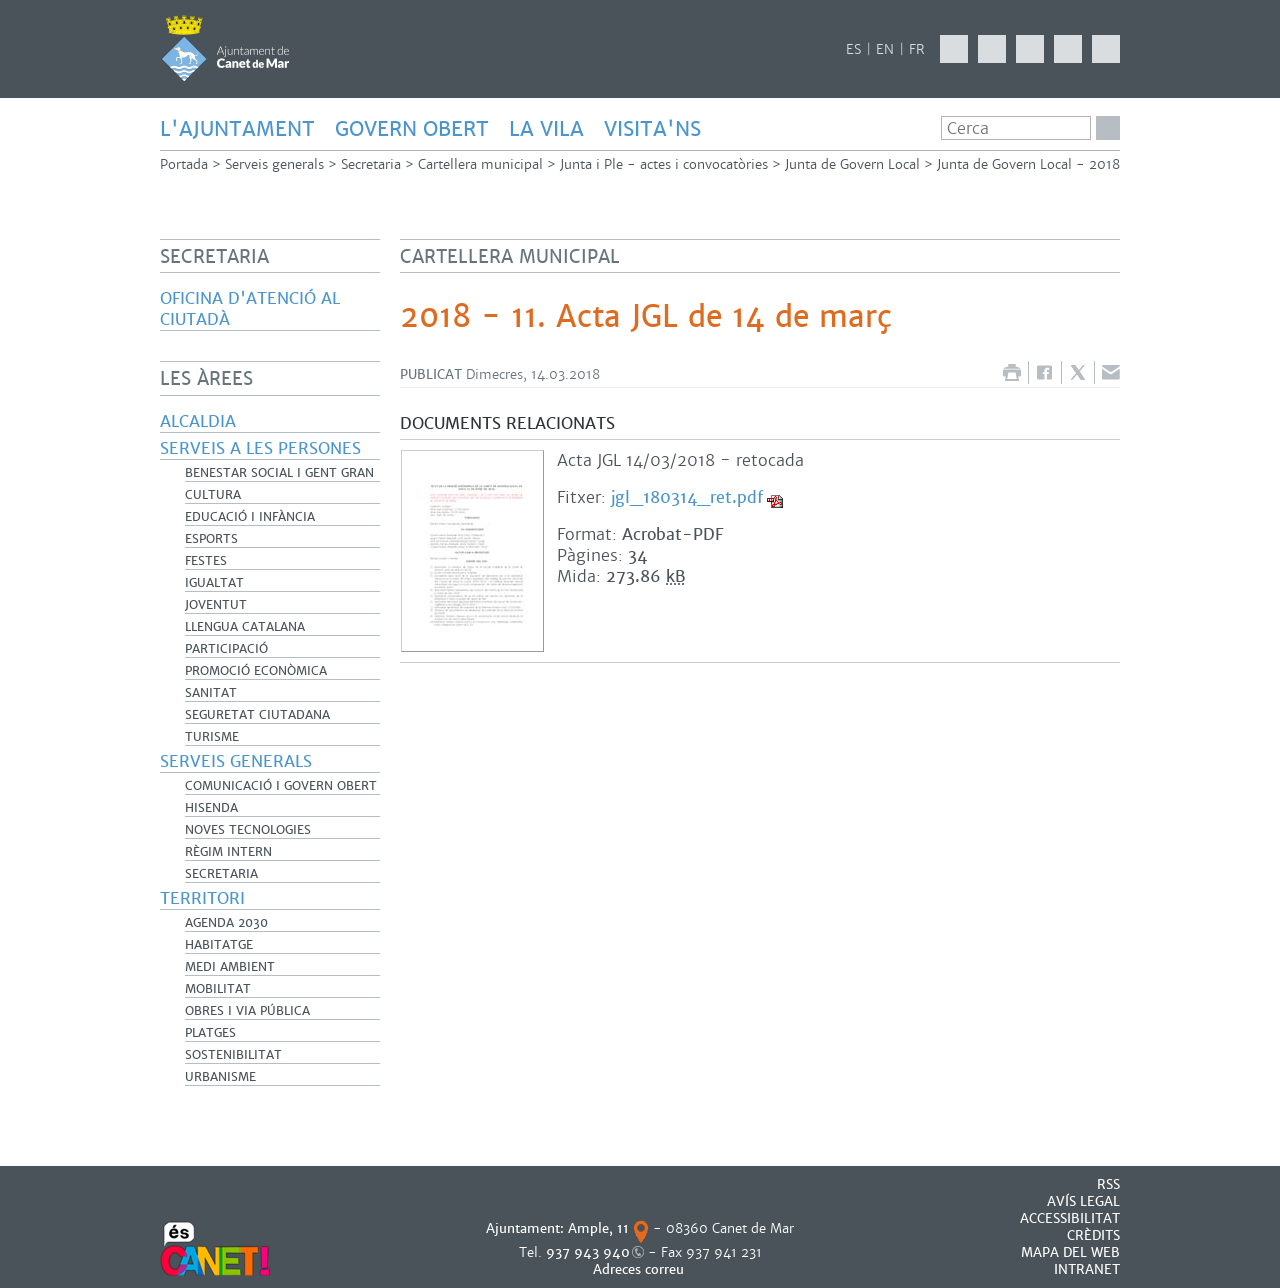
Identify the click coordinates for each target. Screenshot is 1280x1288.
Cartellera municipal (480, 164)
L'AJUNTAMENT (237, 129)
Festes (206, 561)
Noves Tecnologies (248, 830)
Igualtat (214, 583)
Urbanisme (220, 1077)
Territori (202, 898)
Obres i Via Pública (247, 1011)
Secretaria (371, 164)
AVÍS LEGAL (1083, 1201)
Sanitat (211, 693)
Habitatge (219, 945)
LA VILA (546, 129)
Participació (226, 649)
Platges (210, 1033)
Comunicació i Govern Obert (281, 786)
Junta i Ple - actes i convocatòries (664, 164)
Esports (211, 539)
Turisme (212, 737)
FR (917, 49)
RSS (1108, 1184)
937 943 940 (588, 1252)
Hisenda (211, 808)
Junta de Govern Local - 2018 (1028, 164)
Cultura (213, 495)
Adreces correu (640, 1269)
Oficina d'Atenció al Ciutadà (250, 309)
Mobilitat (218, 989)
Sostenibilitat (233, 1055)
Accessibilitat (1070, 1218)
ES (853, 49)
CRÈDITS (1093, 1235)
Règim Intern (228, 852)
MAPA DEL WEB (1070, 1252)
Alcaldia (198, 421)
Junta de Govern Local (852, 164)
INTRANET (1087, 1269)
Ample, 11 (598, 1228)
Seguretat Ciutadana (257, 715)
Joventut (216, 605)
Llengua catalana (245, 627)
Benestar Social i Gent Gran (279, 473)
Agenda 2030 (226, 923)
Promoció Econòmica (256, 671)
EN (885, 49)
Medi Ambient (230, 967)
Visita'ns (652, 129)
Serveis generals (274, 164)
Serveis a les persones (260, 448)
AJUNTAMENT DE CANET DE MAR (225, 48)
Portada (184, 164)
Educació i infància (250, 517)
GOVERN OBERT (412, 129)
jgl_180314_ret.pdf (687, 497)
